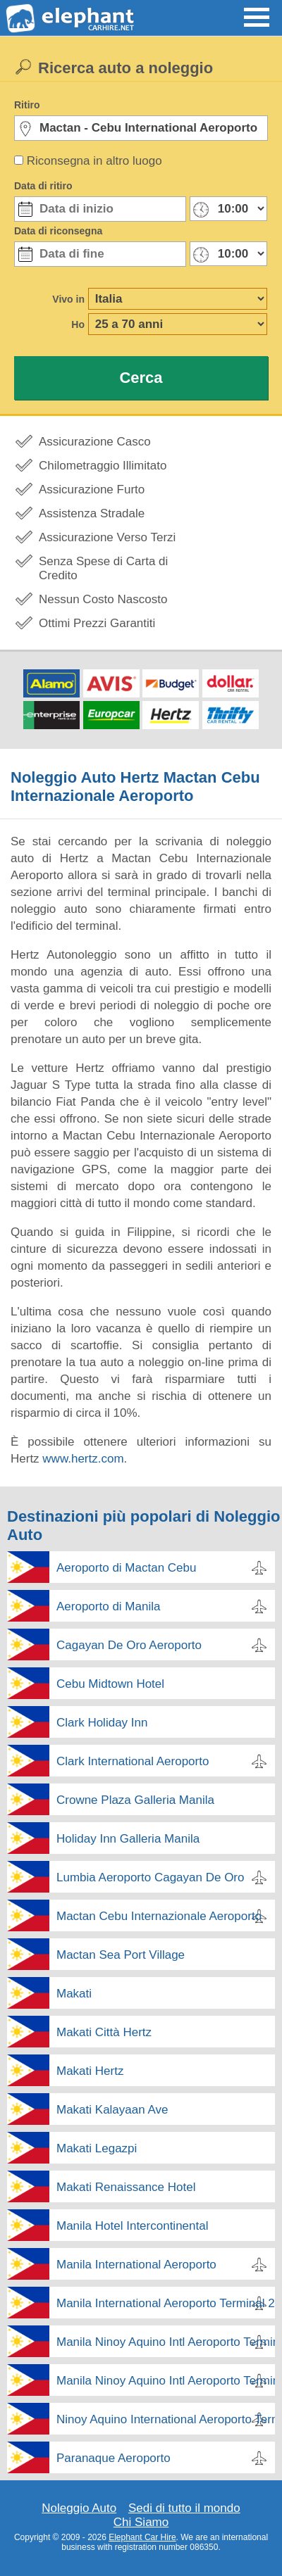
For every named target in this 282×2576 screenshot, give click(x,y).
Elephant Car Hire (142, 2537)
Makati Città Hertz (104, 2032)
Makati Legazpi (96, 2148)
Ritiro (27, 105)
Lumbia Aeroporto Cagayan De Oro (150, 1877)
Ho (78, 324)
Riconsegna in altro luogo (94, 161)
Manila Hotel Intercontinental (132, 2226)
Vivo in (68, 299)
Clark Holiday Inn (101, 1722)
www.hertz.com (82, 1458)
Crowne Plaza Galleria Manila (135, 1800)
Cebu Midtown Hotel (110, 1684)
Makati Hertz (89, 2071)
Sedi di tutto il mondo (184, 2508)
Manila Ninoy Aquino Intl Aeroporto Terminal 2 (165, 2342)
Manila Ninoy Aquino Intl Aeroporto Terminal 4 (165, 2380)
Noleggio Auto (79, 2508)
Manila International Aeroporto (136, 2264)
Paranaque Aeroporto (113, 2458)
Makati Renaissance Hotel (125, 2187)
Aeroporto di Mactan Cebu (126, 1567)
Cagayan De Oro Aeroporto (129, 1645)
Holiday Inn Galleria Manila (128, 1838)
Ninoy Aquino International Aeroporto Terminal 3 (165, 2419)
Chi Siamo (141, 2522)
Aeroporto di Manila (108, 1606)
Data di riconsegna (58, 230)
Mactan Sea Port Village (120, 1955)
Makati (74, 1993)
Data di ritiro (43, 185)
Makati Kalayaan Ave (112, 2109)
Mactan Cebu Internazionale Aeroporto (159, 1916)
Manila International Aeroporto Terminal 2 (165, 2303)
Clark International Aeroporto (132, 1761)
